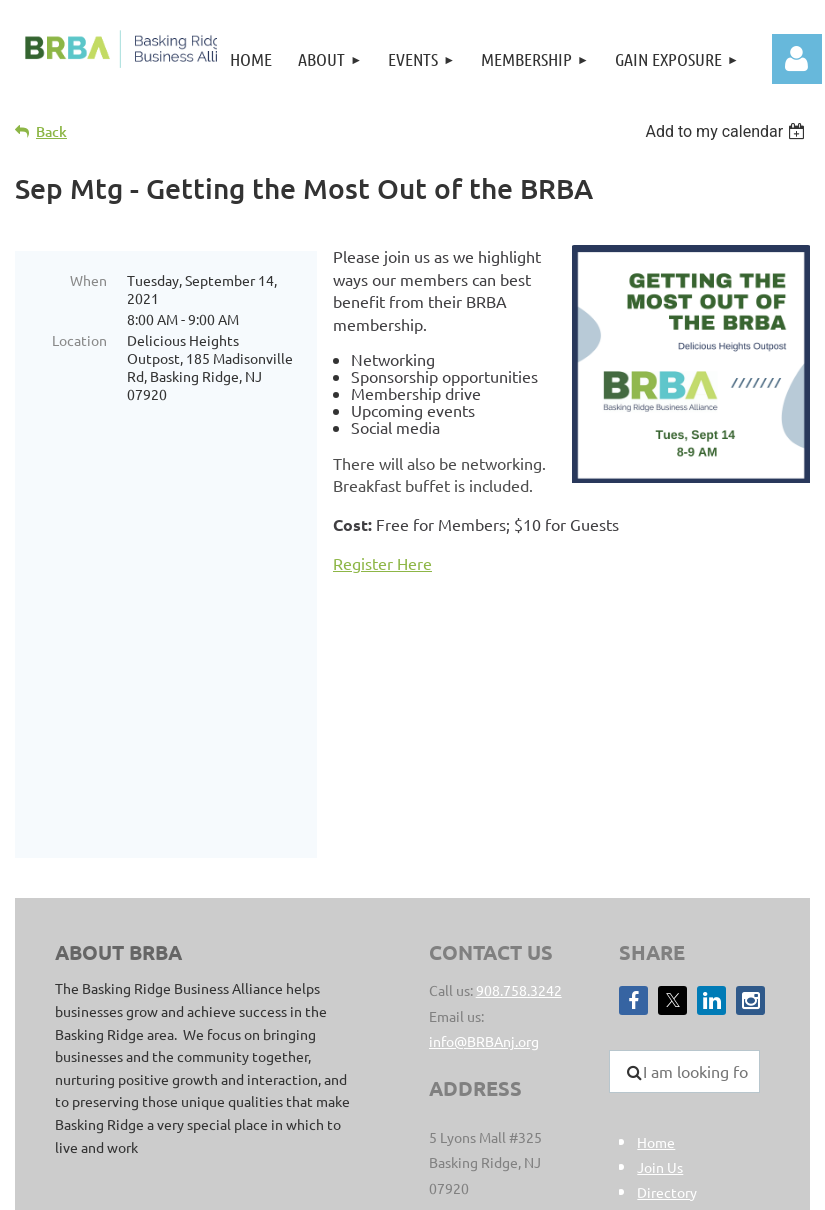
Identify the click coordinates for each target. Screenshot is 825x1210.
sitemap (506, 1079)
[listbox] (727, 131)
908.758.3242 (519, 807)
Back (51, 131)
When (88, 280)
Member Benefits (692, 1034)
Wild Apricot (603, 1185)
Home (656, 959)
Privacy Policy (585, 1079)
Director (663, 1009)
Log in (797, 59)
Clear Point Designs (245, 1101)
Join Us (660, 984)
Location (79, 340)
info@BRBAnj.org (484, 858)
